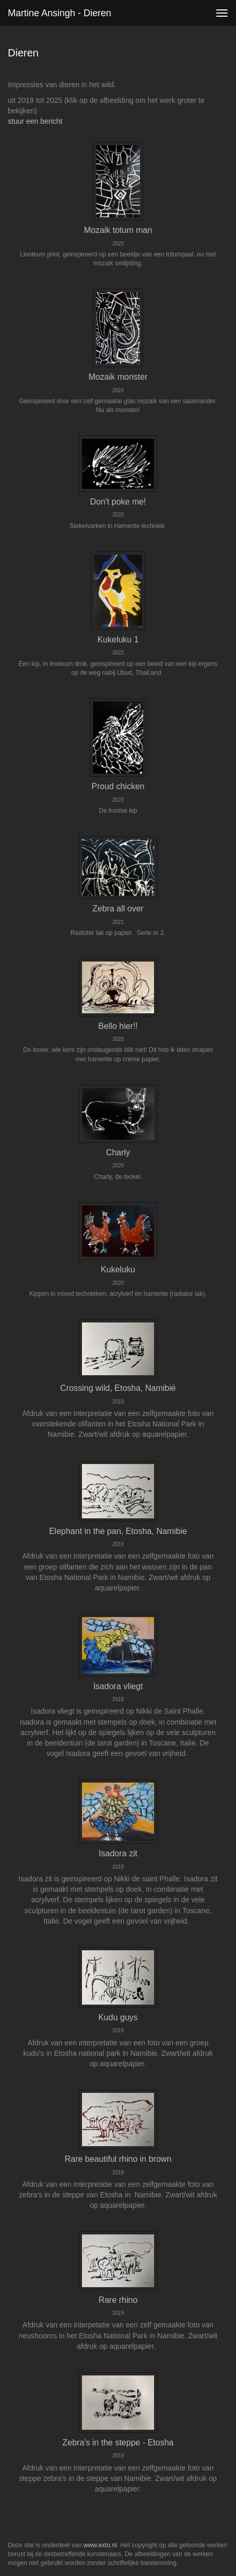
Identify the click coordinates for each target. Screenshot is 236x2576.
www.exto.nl (100, 2545)
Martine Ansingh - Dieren (59, 13)
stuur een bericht (35, 121)
